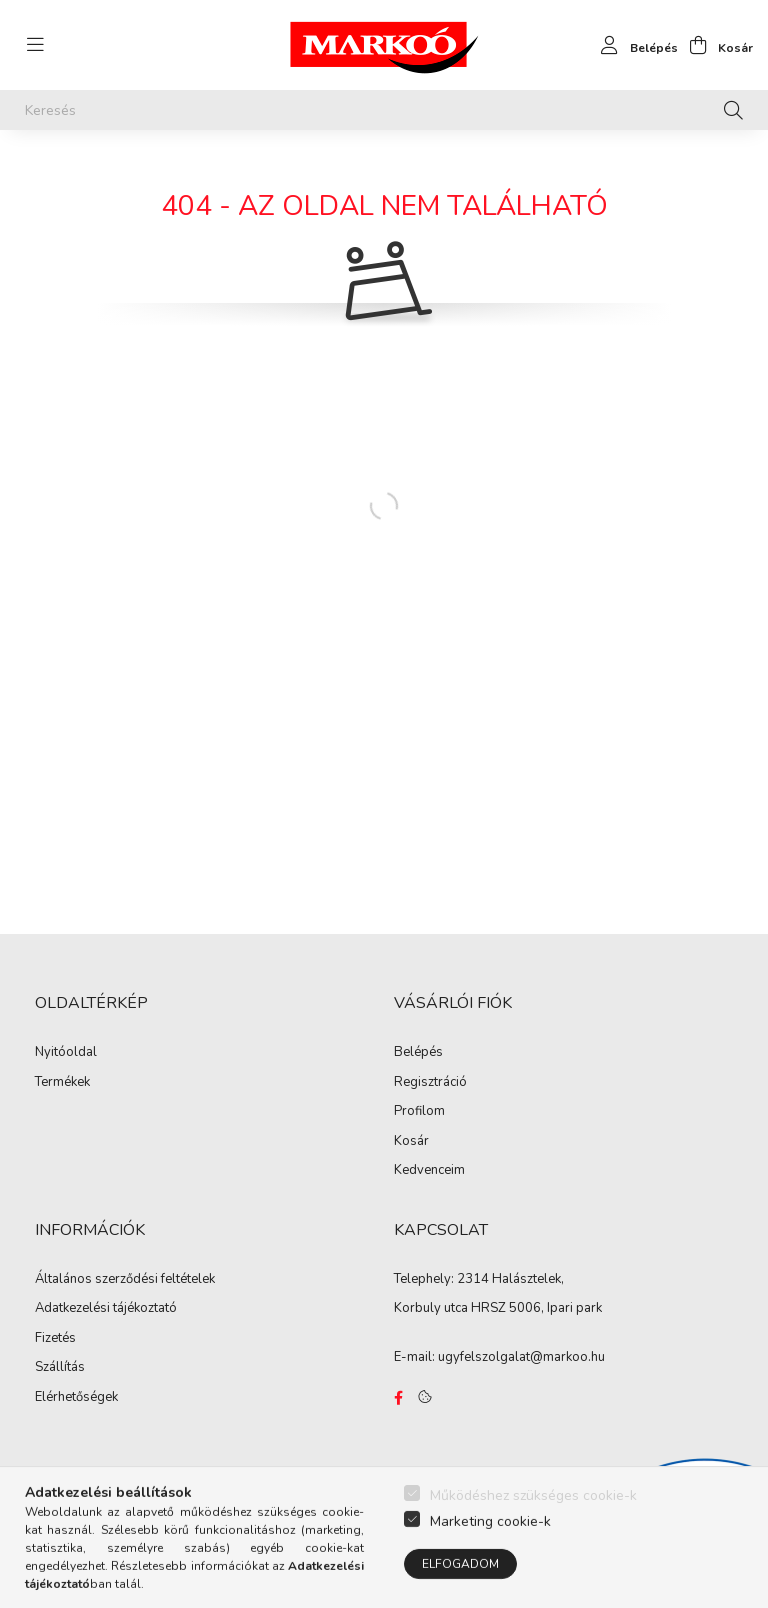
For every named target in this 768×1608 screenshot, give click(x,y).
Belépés (418, 1053)
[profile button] (634, 45)
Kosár (411, 1142)
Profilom (419, 1112)
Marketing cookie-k (490, 1556)
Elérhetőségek (76, 1398)
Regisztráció (430, 1083)
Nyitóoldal (66, 1053)
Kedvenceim (429, 1171)
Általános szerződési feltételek (125, 1280)
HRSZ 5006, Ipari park (536, 1308)
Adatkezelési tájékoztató (106, 1309)
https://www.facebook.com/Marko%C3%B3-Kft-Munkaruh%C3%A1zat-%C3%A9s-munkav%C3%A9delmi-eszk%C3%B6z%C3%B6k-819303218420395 (398, 1398)
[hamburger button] (35, 45)
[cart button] (715, 45)
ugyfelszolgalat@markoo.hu (521, 1357)
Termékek (62, 1083)
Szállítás (60, 1368)
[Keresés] (384, 110)
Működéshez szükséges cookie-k (533, 1530)
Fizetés (55, 1339)
